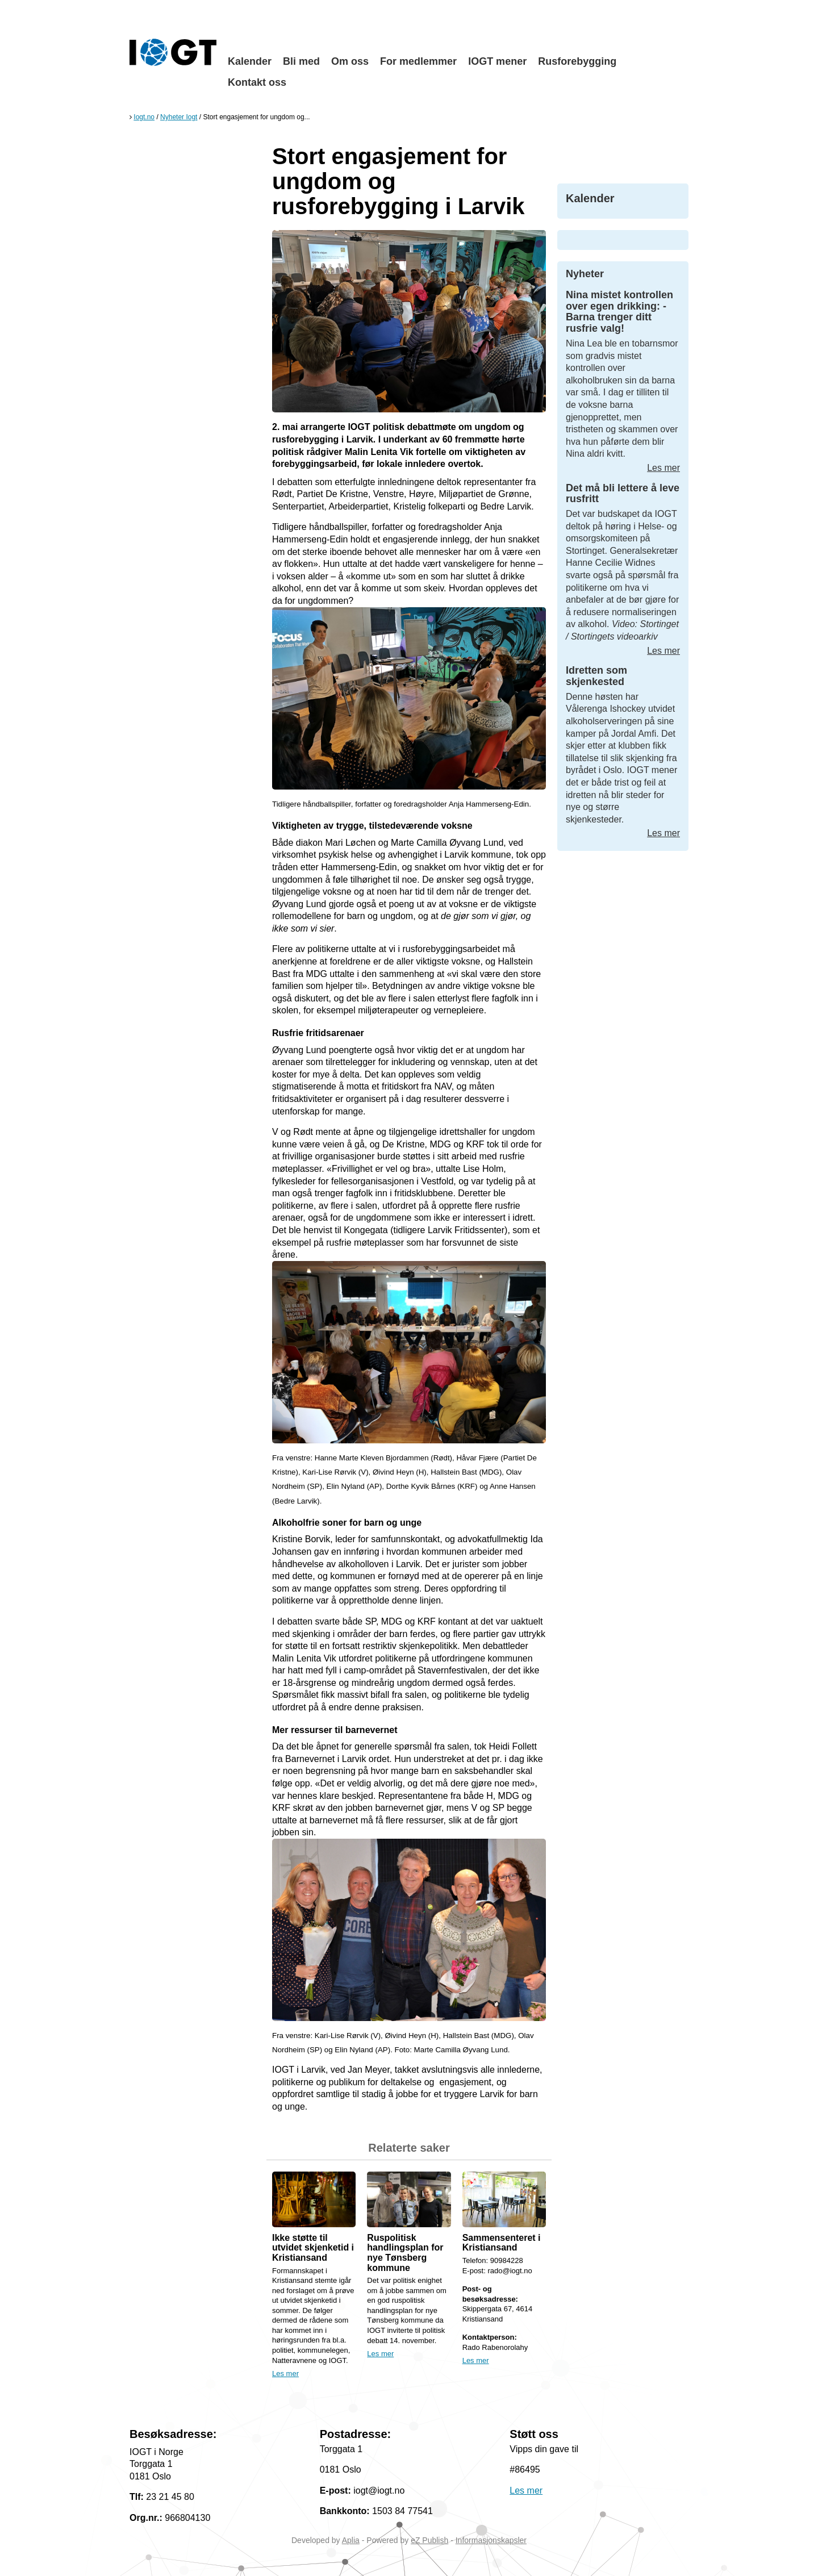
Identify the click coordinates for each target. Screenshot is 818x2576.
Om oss (350, 61)
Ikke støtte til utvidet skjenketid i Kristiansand (313, 2247)
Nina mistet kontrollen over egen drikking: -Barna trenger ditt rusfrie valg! (619, 311)
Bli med (301, 61)
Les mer (285, 2373)
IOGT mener (497, 61)
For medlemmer (418, 61)
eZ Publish (429, 2540)
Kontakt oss (257, 82)
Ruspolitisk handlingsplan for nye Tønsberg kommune (405, 2253)
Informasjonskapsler (491, 2540)
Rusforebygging (577, 61)
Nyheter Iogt (178, 117)
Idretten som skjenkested (596, 676)
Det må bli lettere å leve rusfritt (622, 493)
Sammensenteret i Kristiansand (501, 2243)
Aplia (351, 2540)
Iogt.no (144, 117)
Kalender (250, 61)
